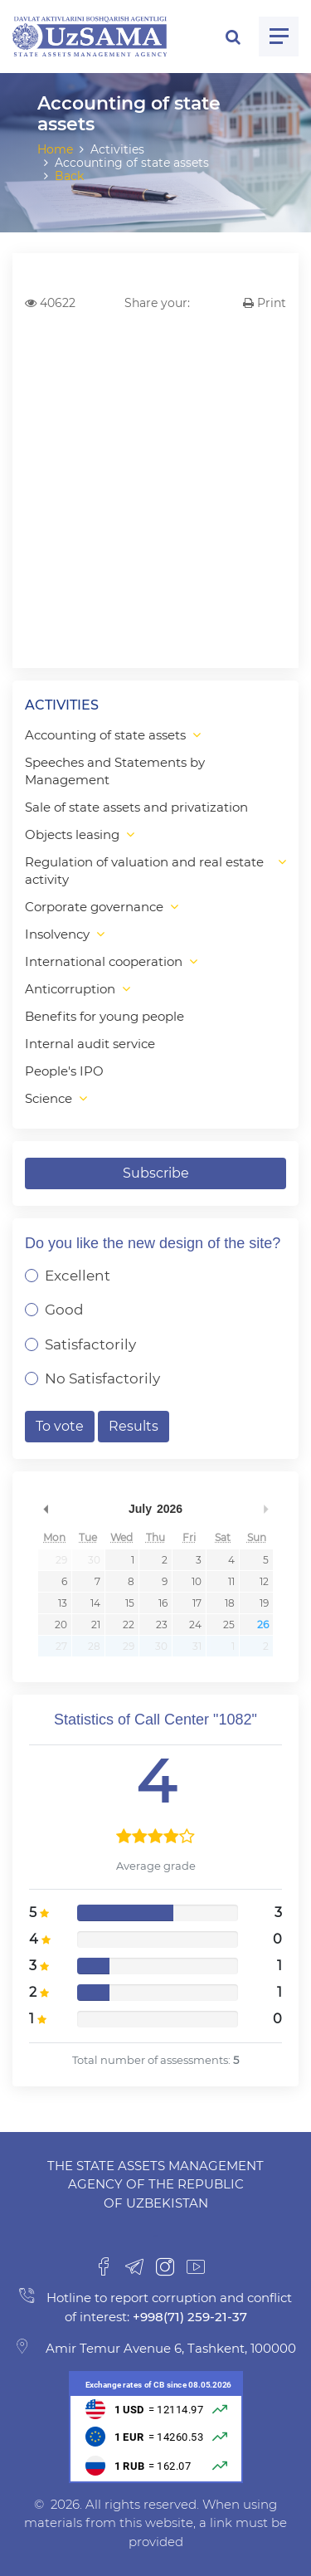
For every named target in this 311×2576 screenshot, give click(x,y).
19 (264, 1603)
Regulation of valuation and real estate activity (144, 870)
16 (163, 1603)
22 (128, 1624)
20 (61, 1624)
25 (229, 1624)
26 (263, 1624)
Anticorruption (70, 989)
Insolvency (57, 934)
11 (231, 1581)
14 (95, 1603)
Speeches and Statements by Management (115, 771)
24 (195, 1624)
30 (94, 1560)
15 (129, 1603)
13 (62, 1603)
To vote (60, 1426)
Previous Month (45, 1508)
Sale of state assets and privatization (136, 807)
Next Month (265, 1508)
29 (61, 1560)
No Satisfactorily (102, 1378)
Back (69, 176)
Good (64, 1309)
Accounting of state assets (105, 735)
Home (55, 149)
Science (48, 1098)
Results (133, 1426)
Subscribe (156, 1173)
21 (95, 1624)
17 (197, 1603)
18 (230, 1603)
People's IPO (64, 1071)
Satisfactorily (90, 1344)
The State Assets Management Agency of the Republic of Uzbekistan (155, 2184)
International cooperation (103, 961)
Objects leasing (72, 834)
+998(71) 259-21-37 (188, 2317)
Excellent (77, 1275)
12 (264, 1581)
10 (197, 1581)
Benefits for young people (104, 1016)
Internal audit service (90, 1043)
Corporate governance (94, 907)
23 (162, 1624)
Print (264, 302)
